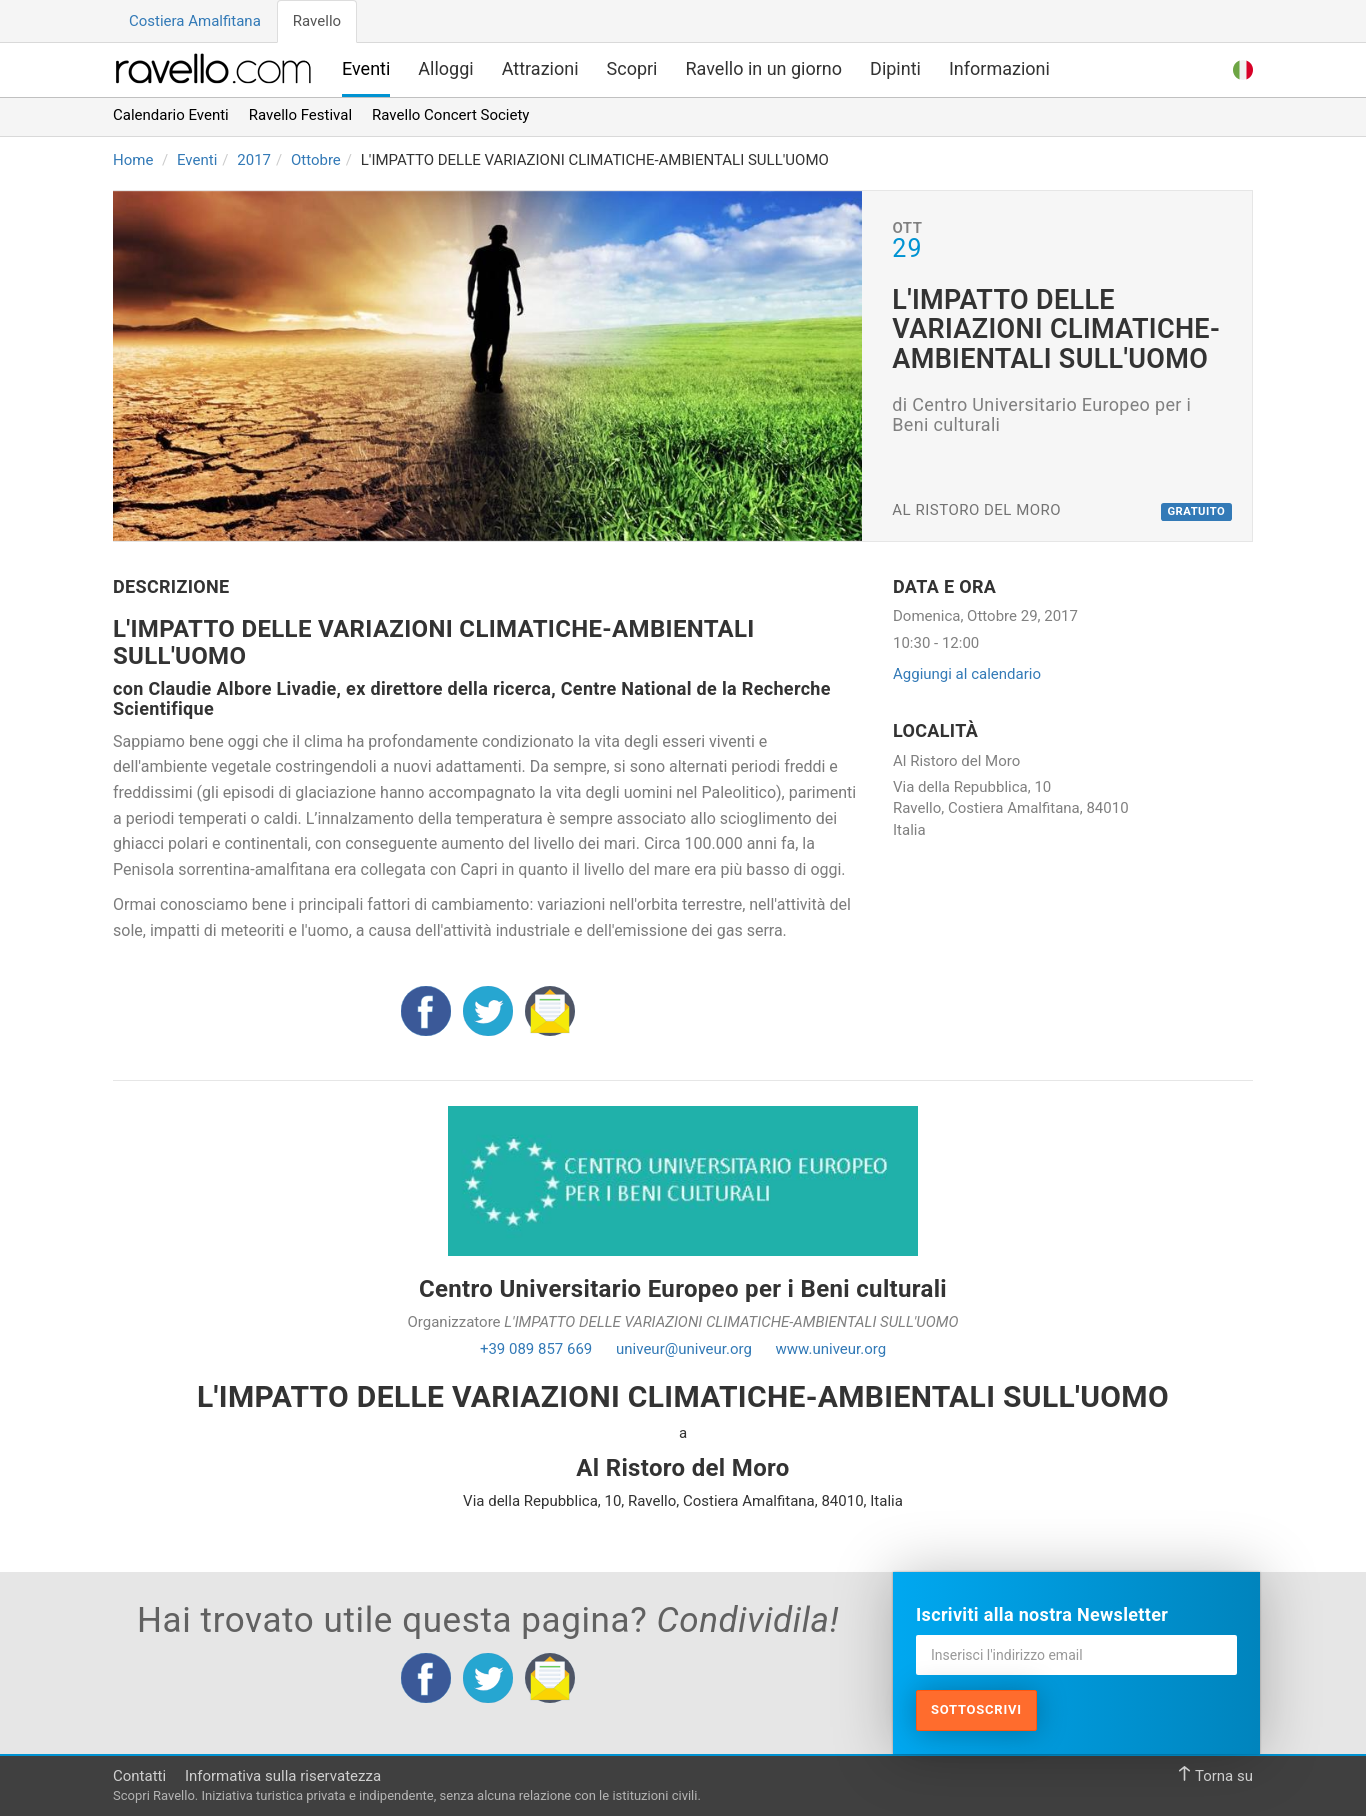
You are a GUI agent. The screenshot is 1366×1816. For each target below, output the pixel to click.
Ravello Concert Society (450, 115)
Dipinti (895, 68)
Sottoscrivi (976, 1709)
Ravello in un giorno (764, 68)
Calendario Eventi (171, 115)
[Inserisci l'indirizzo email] (1076, 1655)
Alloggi (445, 68)
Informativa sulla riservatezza (283, 1776)
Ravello (317, 21)
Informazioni (999, 68)
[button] (1243, 67)
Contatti (139, 1776)
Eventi (366, 68)
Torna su (1215, 1775)
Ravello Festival (300, 115)
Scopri (632, 68)
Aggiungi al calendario (967, 674)
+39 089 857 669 (536, 1349)
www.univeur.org (831, 1349)
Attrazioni (540, 68)
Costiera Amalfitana (195, 21)
